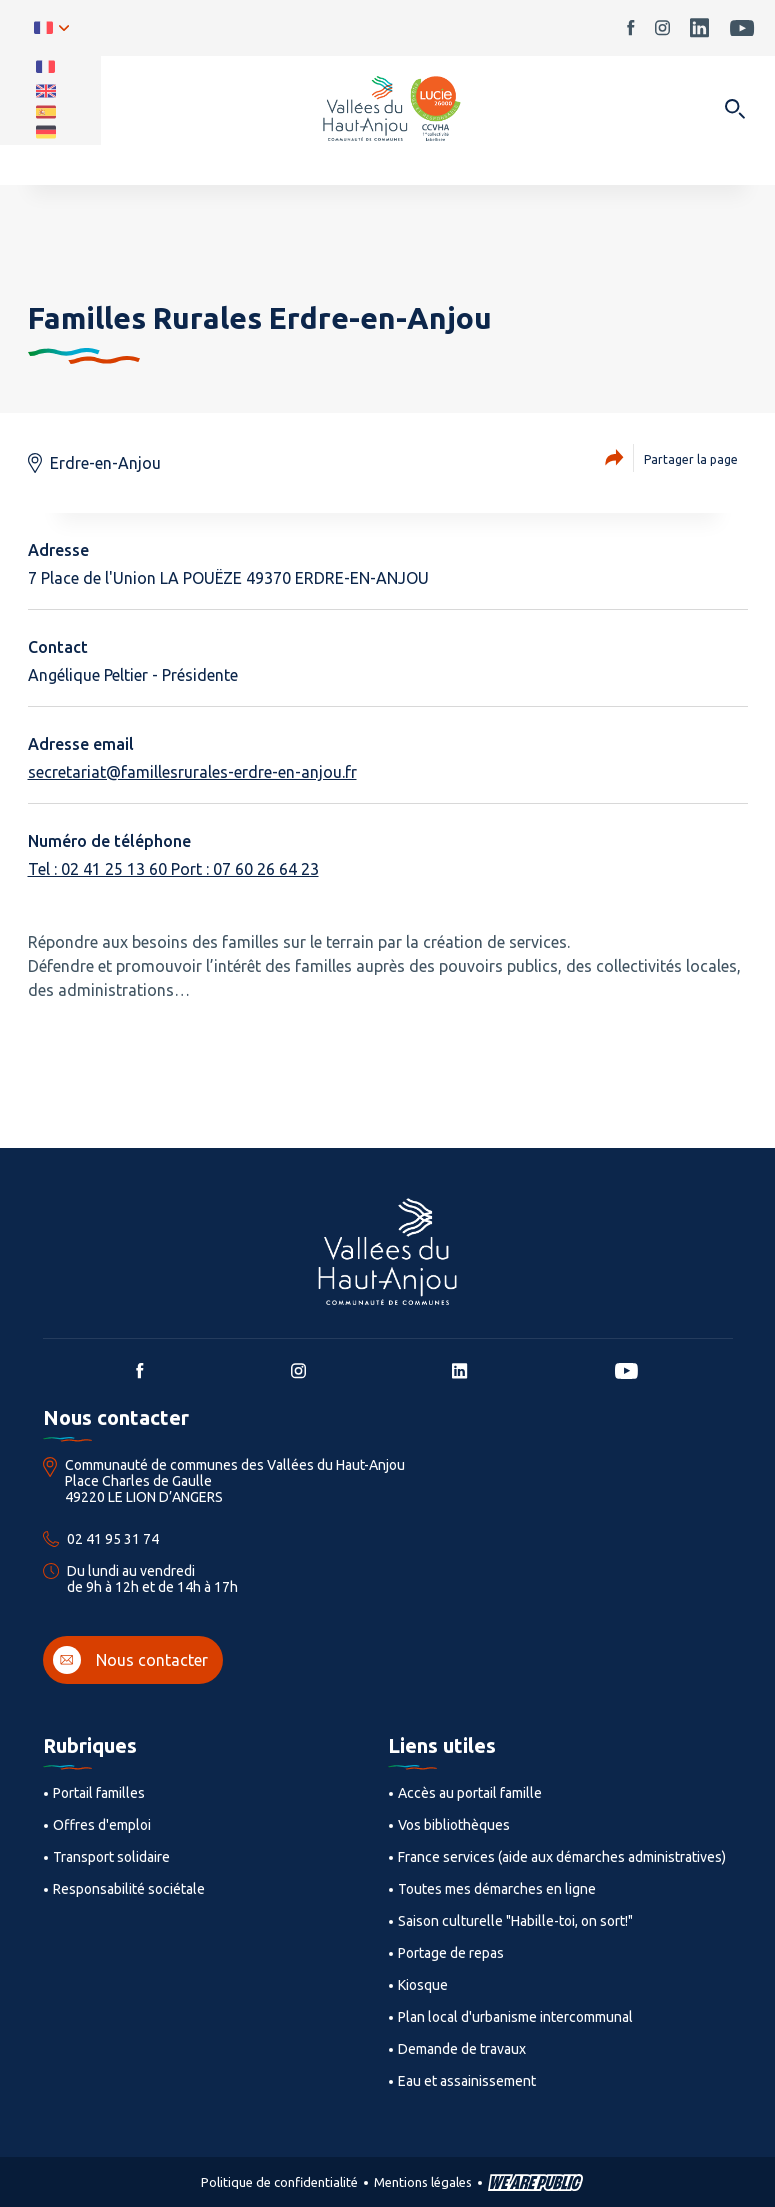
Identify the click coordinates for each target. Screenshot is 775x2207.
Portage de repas (451, 1953)
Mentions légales (423, 2182)
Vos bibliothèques (454, 1825)
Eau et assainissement (467, 2081)
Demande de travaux (462, 2049)
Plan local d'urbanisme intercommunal (515, 2017)
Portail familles (99, 1793)
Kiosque (423, 1985)
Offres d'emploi (102, 1825)
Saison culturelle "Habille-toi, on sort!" (515, 1921)
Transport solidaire (111, 1857)
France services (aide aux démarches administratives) (562, 1857)
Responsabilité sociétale (129, 1889)
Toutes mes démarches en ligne (497, 1889)
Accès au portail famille (470, 1793)
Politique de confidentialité (279, 2182)
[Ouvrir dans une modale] (734, 110)
